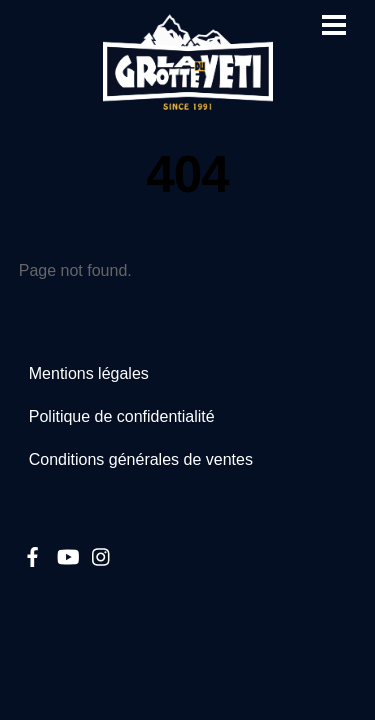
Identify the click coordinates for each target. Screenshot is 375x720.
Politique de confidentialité (122, 416)
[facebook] (33, 554)
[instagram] (102, 554)
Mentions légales (89, 373)
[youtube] (67, 554)
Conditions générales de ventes (141, 459)
